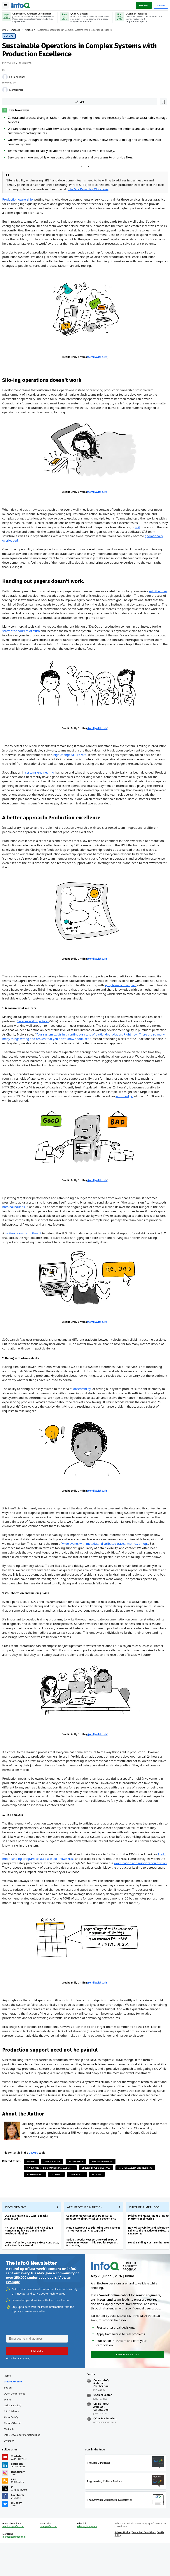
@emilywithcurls (97, 361)
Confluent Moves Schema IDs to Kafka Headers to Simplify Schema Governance (93, 2243)
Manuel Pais (17, 89)
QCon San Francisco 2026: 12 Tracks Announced (27, 2243)
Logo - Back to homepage (22, 4)
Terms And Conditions (143, 2564)
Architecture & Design (86, 2232)
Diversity (10, 2469)
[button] (35, 2378)
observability (83, 1398)
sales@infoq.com (49, 2558)
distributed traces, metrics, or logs (126, 1553)
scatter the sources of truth (22, 636)
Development (17, 2232)
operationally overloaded (21, 545)
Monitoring (77, 2183)
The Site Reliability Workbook (96, 190)
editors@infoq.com (87, 2558)
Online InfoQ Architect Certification (100, 2412)
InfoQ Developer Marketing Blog (23, 2463)
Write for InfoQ (14, 2434)
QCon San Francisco (105, 2447)
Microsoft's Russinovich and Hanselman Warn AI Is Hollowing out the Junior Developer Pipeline (30, 2256)
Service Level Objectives (97, 2190)
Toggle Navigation (7, 4)
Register (142, 4)
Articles (30, 29)
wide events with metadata (82, 1553)
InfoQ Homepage (13, 29)
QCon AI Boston (102, 2424)
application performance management (52, 2190)
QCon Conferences (15, 2422)
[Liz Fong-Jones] (6, 76)
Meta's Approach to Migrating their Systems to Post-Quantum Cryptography (95, 2255)
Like (13, 101)
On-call (98, 2196)
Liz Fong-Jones (19, 76)
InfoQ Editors (12, 2440)
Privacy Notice (122, 2564)
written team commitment (24, 1242)
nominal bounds (26, 1216)
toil (145, 532)
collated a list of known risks (65, 1872)
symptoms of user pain (133, 994)
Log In (9, 2416)
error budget (126, 1105)
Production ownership (19, 200)
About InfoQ (12, 2446)
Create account (14, 2410)
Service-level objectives (34, 1030)
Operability (78, 2196)
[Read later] (25, 102)
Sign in (159, 4)
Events (9, 2428)
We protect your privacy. (18, 2385)
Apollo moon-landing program (25, 1872)
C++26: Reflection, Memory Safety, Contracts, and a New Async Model (33, 2269)
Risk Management (103, 2183)
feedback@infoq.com (15, 2558)
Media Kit (10, 2457)
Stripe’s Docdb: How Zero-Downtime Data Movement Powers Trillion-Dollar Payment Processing (93, 2267)
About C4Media (14, 2452)
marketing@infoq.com (15, 2568)
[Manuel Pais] (6, 89)
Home (8, 2404)
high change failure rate (88, 760)
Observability (53, 2183)
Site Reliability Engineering (136, 2190)
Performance (36, 2196)
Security (58, 2196)
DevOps (10, 35)
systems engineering (41, 782)
